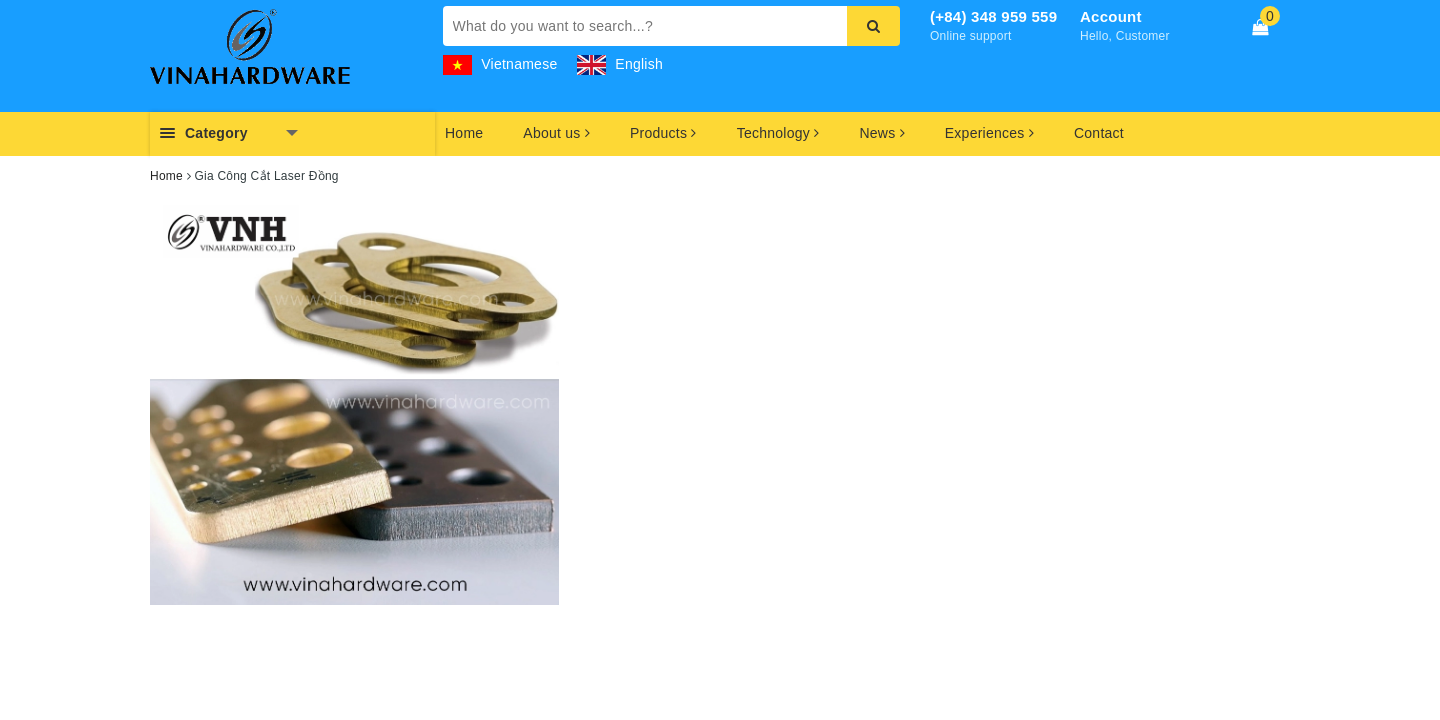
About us (556, 133)
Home (464, 133)
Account (1111, 16)
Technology (778, 133)
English (620, 64)
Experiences (989, 133)
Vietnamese (500, 64)
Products (663, 133)
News (881, 133)
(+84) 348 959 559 (993, 16)
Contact (1099, 133)
